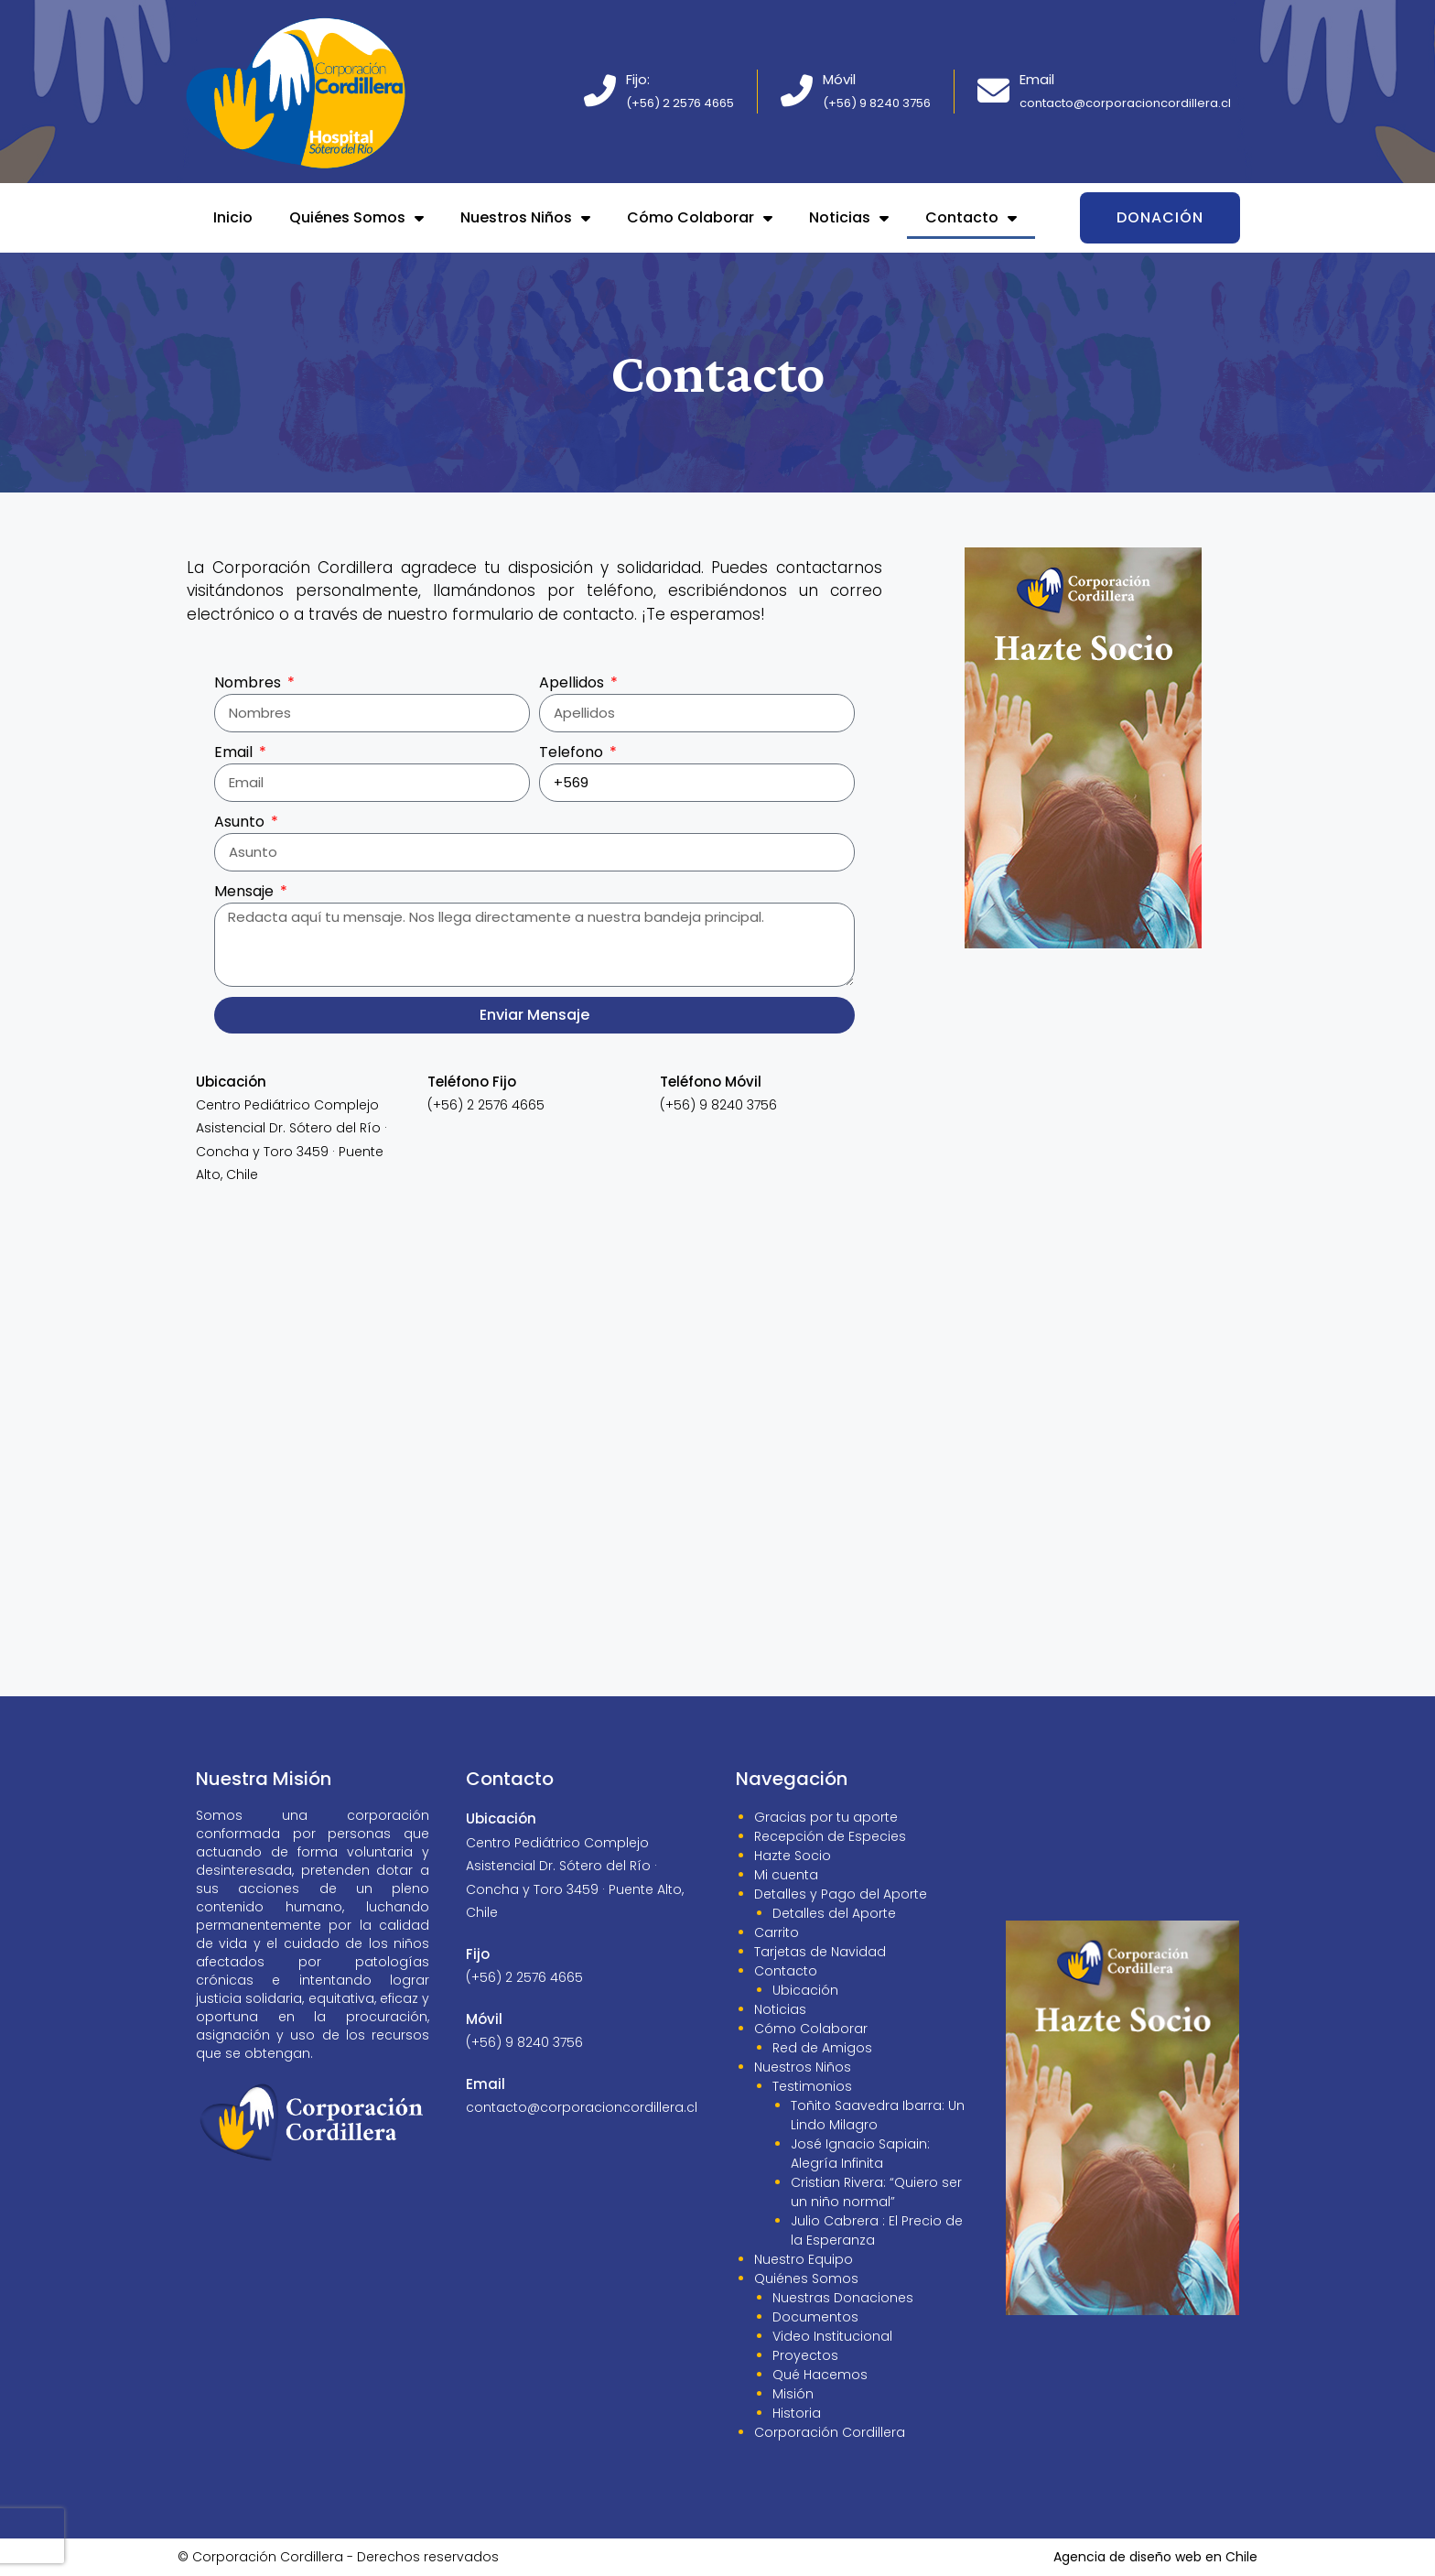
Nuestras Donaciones (842, 2298)
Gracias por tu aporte (826, 1817)
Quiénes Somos (356, 217)
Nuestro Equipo (803, 2259)
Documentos (815, 2317)
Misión (793, 2394)
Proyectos (805, 2355)
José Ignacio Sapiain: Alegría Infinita (860, 2153)
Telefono (573, 752)
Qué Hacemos (820, 2374)
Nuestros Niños (525, 217)
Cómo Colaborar (699, 217)
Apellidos (573, 682)
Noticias (849, 217)
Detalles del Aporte (834, 1913)
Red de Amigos (822, 2048)
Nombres (249, 682)
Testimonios (812, 2086)
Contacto (971, 217)
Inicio (233, 217)
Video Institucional (832, 2336)
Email (235, 752)
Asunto (241, 821)
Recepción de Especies (830, 1836)
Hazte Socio (792, 1855)
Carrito (776, 1932)
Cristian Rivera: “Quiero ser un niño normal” (876, 2192)
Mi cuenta (786, 1875)
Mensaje (245, 891)
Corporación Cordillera (829, 2432)
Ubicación (805, 1990)
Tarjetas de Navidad (820, 1952)
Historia (796, 2413)
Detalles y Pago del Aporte (840, 1894)
